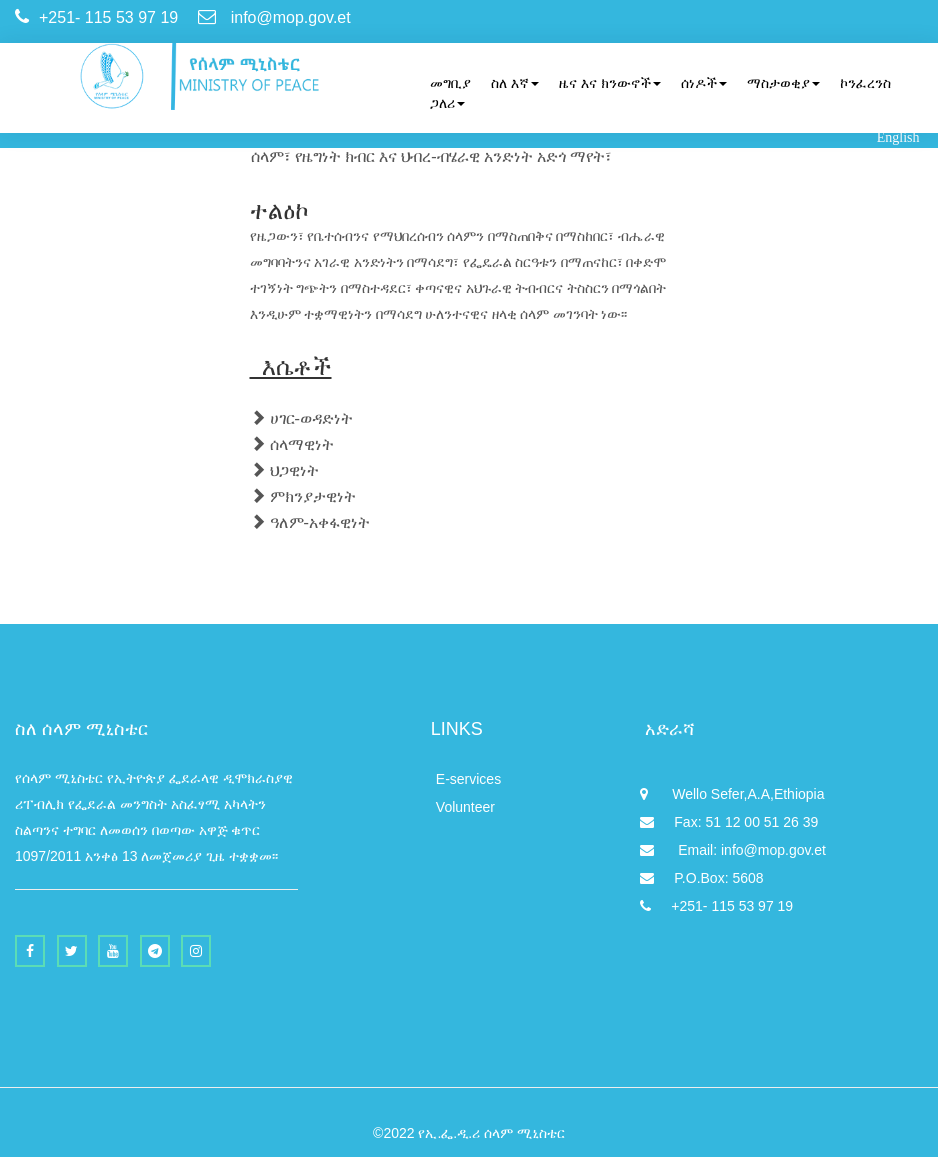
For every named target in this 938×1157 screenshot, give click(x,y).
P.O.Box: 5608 (701, 878)
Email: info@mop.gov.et (733, 850)
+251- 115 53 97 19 (716, 906)
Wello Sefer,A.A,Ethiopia (732, 794)
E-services (468, 779)
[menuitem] (440, 83)
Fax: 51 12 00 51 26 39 (729, 822)
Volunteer (465, 807)
